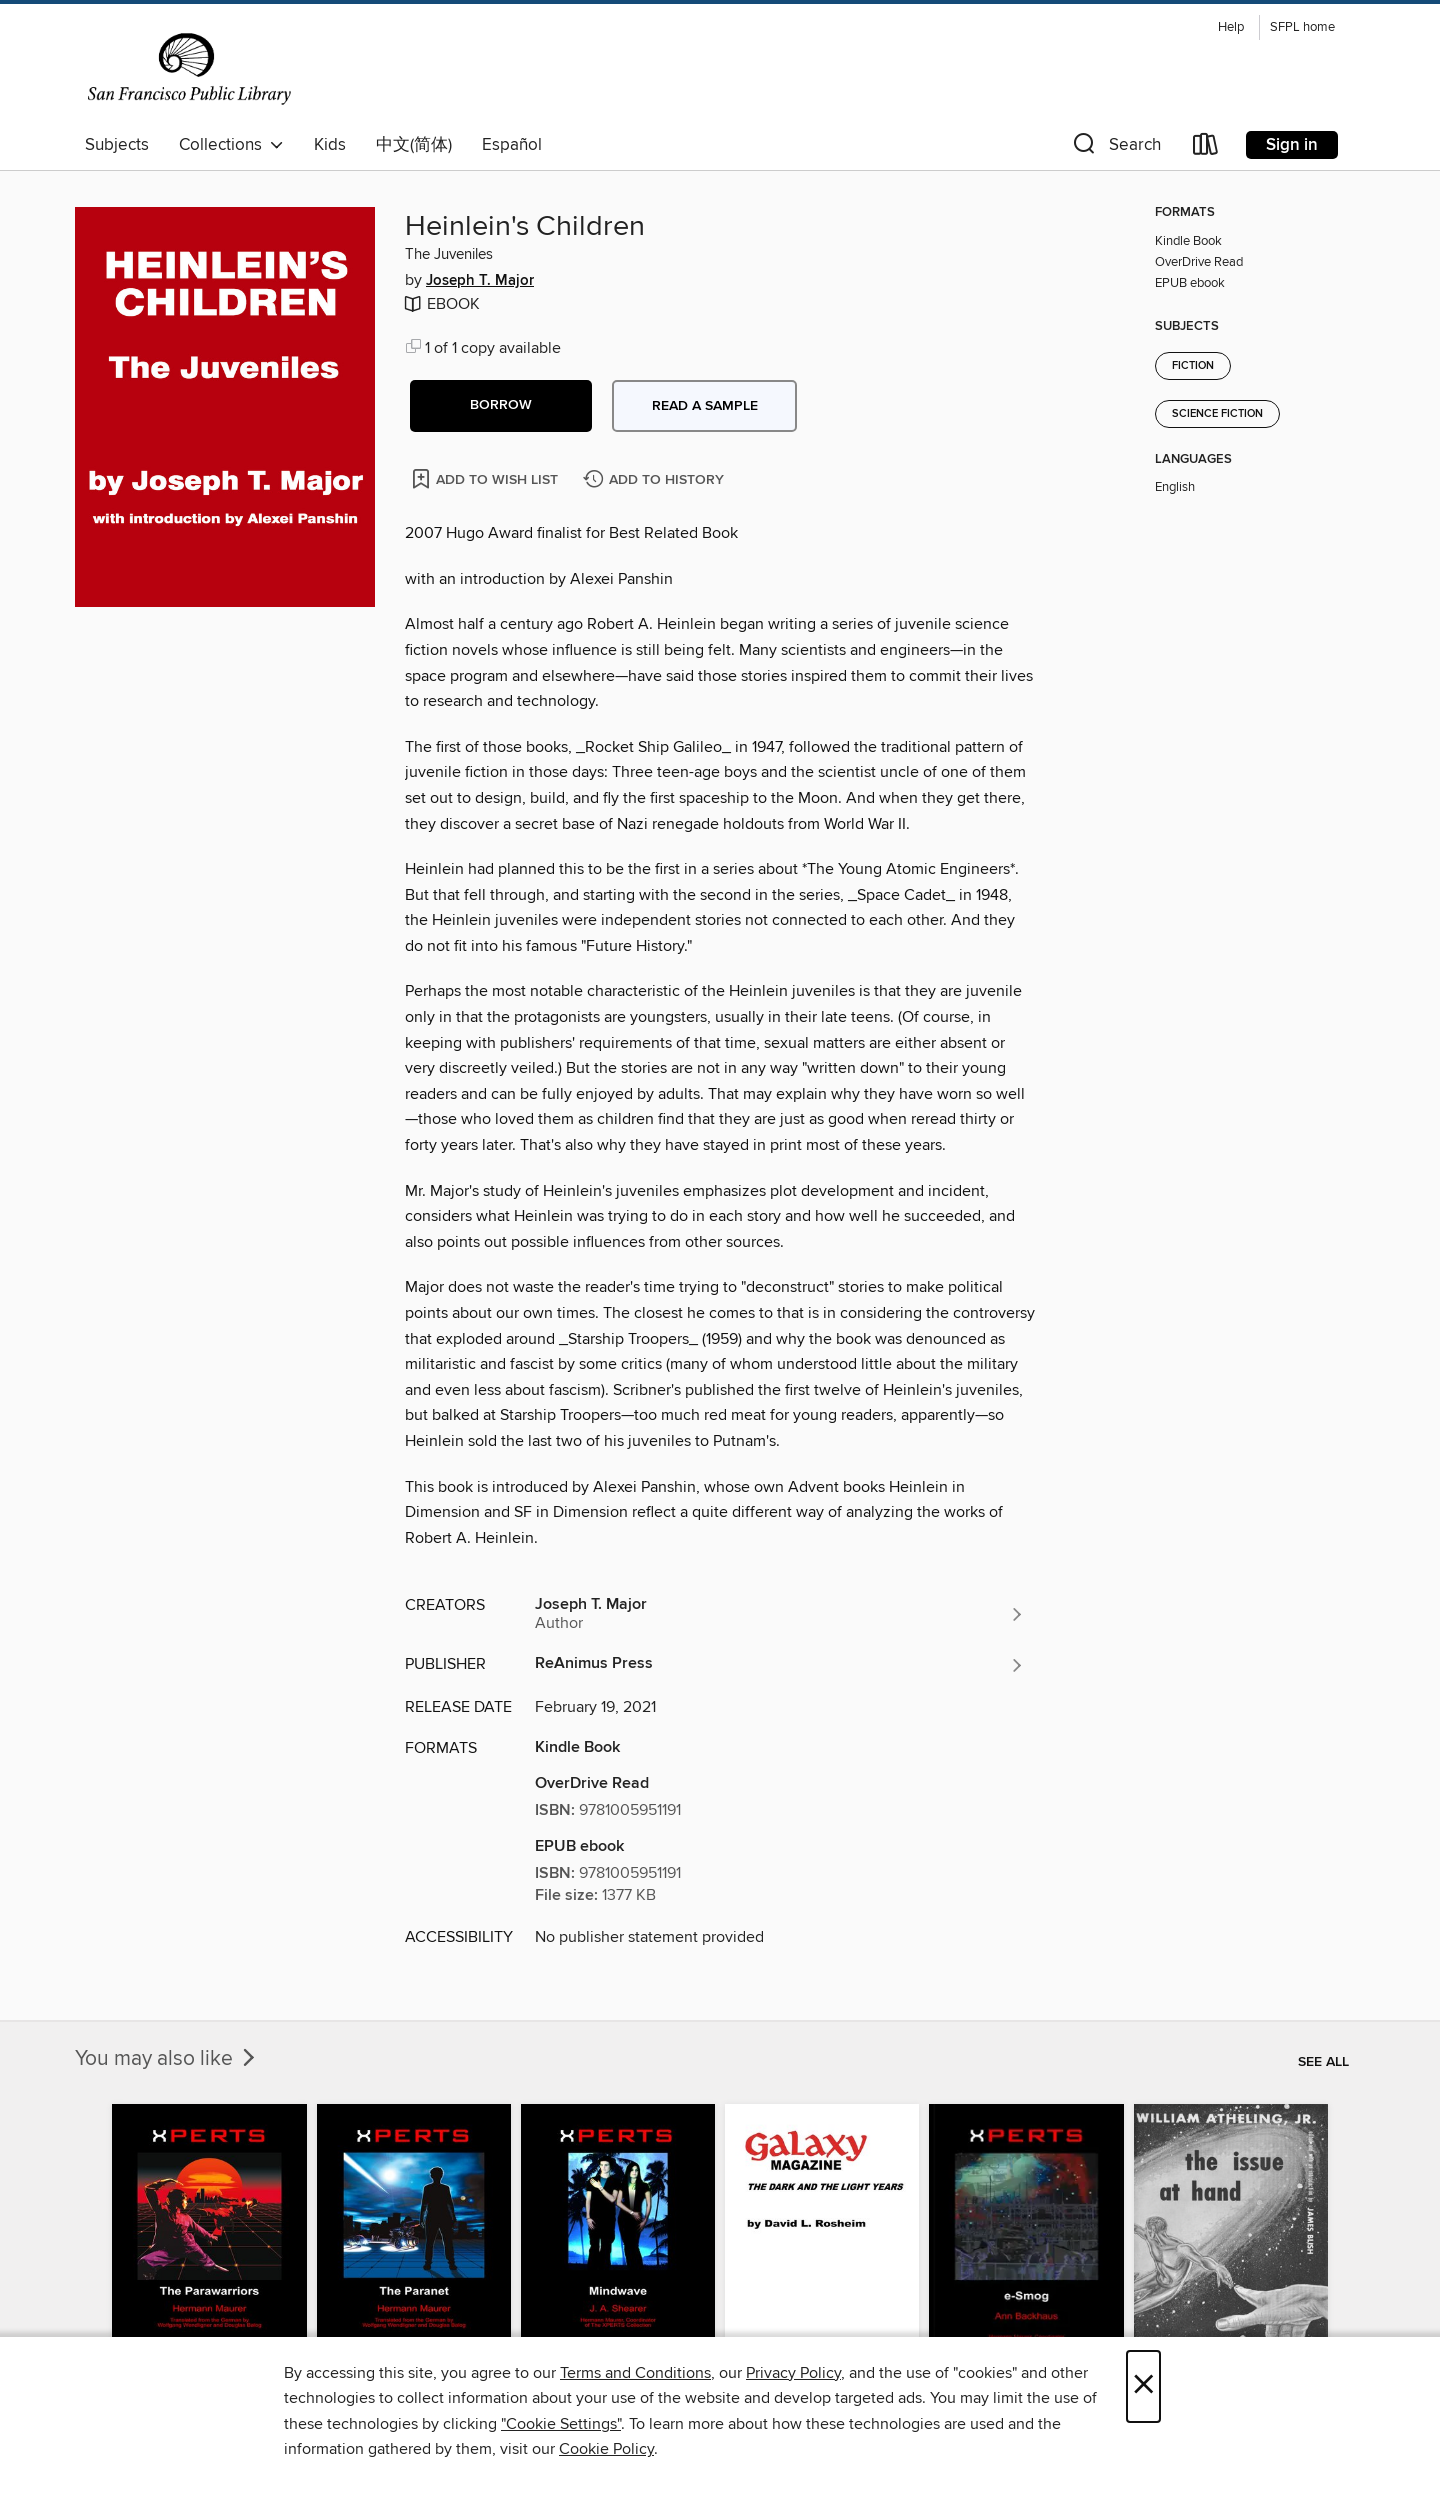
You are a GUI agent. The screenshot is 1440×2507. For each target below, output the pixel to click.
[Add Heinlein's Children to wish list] (486, 478)
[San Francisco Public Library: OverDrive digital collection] (189, 69)
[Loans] (1206, 148)
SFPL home (1302, 27)
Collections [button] (231, 145)
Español (512, 145)
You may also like (167, 2059)
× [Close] (1143, 2386)
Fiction (1193, 366)
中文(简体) (414, 145)
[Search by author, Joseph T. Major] (780, 1614)
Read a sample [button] (705, 406)
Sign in (1292, 145)
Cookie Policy (606, 2449)
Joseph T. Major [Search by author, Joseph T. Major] (480, 281)
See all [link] (1323, 2062)
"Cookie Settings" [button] (561, 2424)
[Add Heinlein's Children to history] (656, 480)
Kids (330, 145)
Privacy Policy (793, 2373)
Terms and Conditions (635, 2373)
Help (1231, 27)
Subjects (117, 145)
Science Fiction (1217, 414)
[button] (1115, 148)
